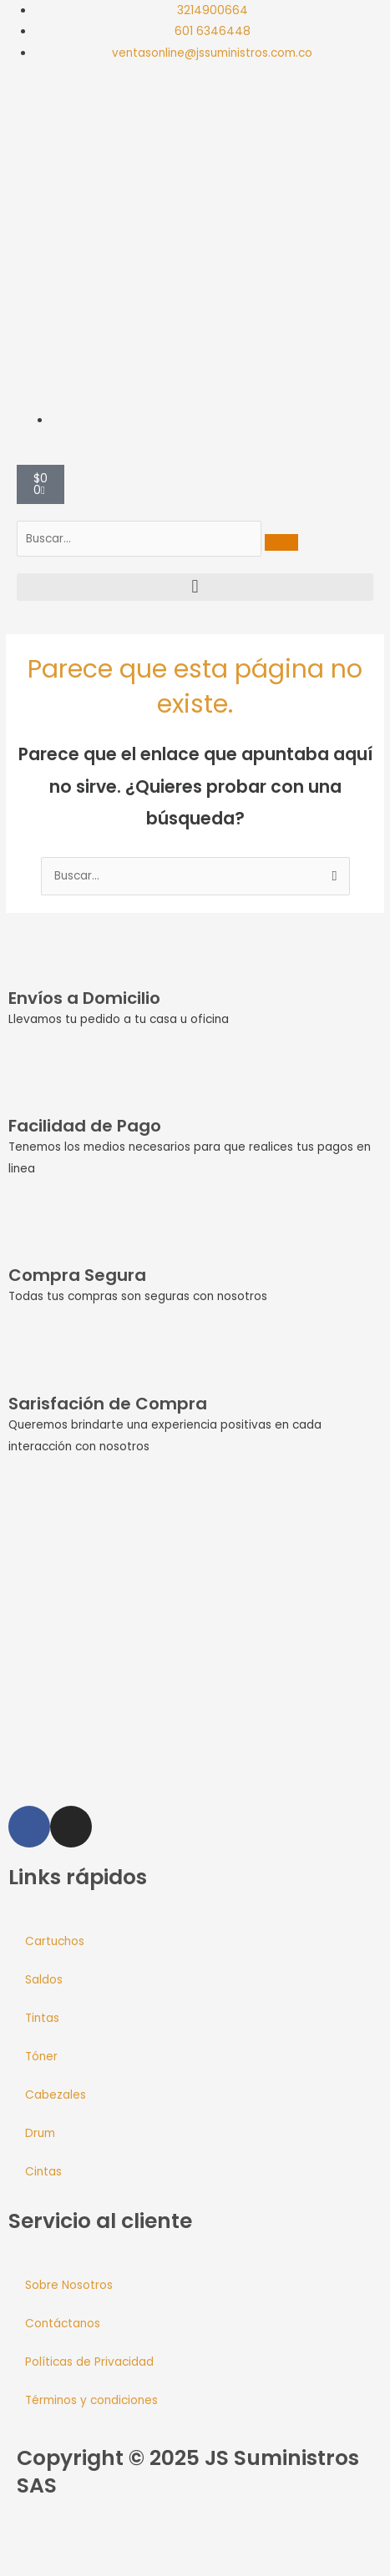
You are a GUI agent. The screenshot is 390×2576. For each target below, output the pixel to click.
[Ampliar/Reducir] (16, 2545)
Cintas (43, 2172)
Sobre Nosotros (69, 2285)
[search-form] (139, 539)
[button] (195, 587)
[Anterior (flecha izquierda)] (16, 2567)
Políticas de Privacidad (89, 2362)
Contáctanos (62, 2324)
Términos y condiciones (91, 2400)
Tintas (42, 2018)
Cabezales (55, 2095)
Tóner (41, 2056)
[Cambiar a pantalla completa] (53, 2545)
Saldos (44, 1980)
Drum (40, 2133)
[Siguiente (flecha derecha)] (53, 2567)
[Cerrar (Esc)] (127, 2545)
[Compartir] (90, 2545)
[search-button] (281, 542)
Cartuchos (54, 1941)
